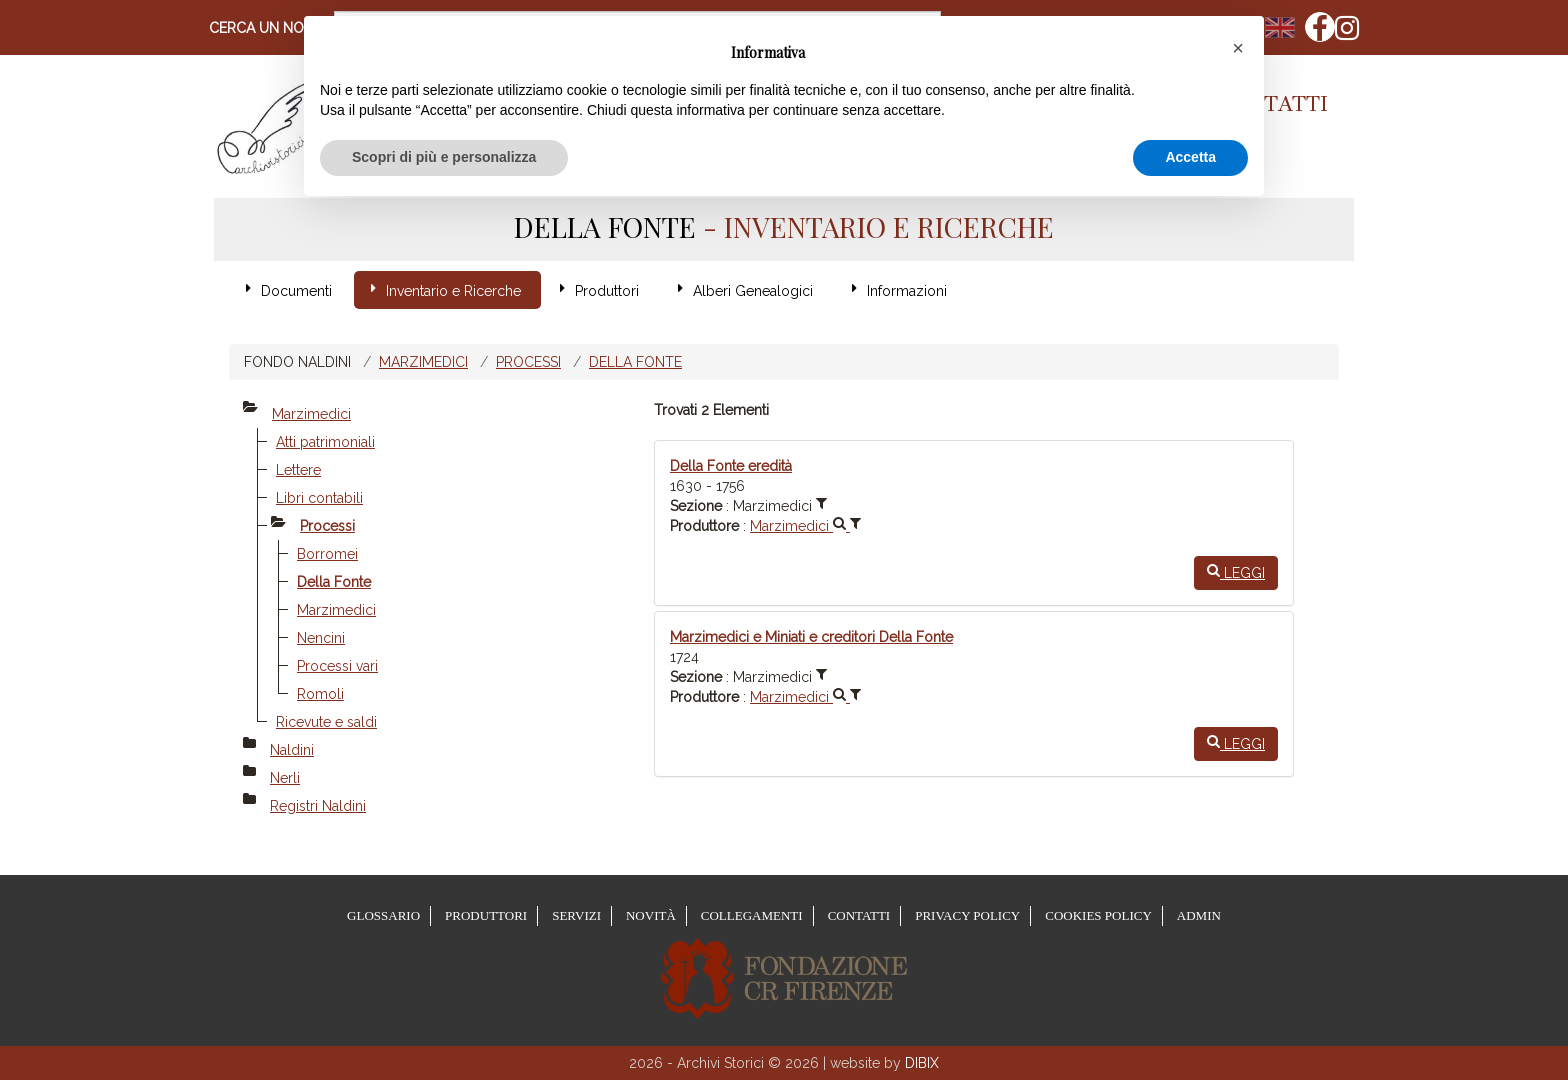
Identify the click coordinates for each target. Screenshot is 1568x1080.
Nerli (285, 778)
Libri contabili (319, 498)
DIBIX (922, 1063)
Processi (528, 362)
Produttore (704, 526)
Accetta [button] (1190, 157)
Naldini (292, 750)
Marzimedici (423, 362)
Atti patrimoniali (325, 442)
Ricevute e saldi (326, 722)
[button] (1238, 48)
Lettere (298, 470)
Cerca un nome (266, 28)
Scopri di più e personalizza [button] (444, 157)
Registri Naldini (318, 806)
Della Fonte (635, 362)
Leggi (1236, 572)
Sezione (696, 506)
